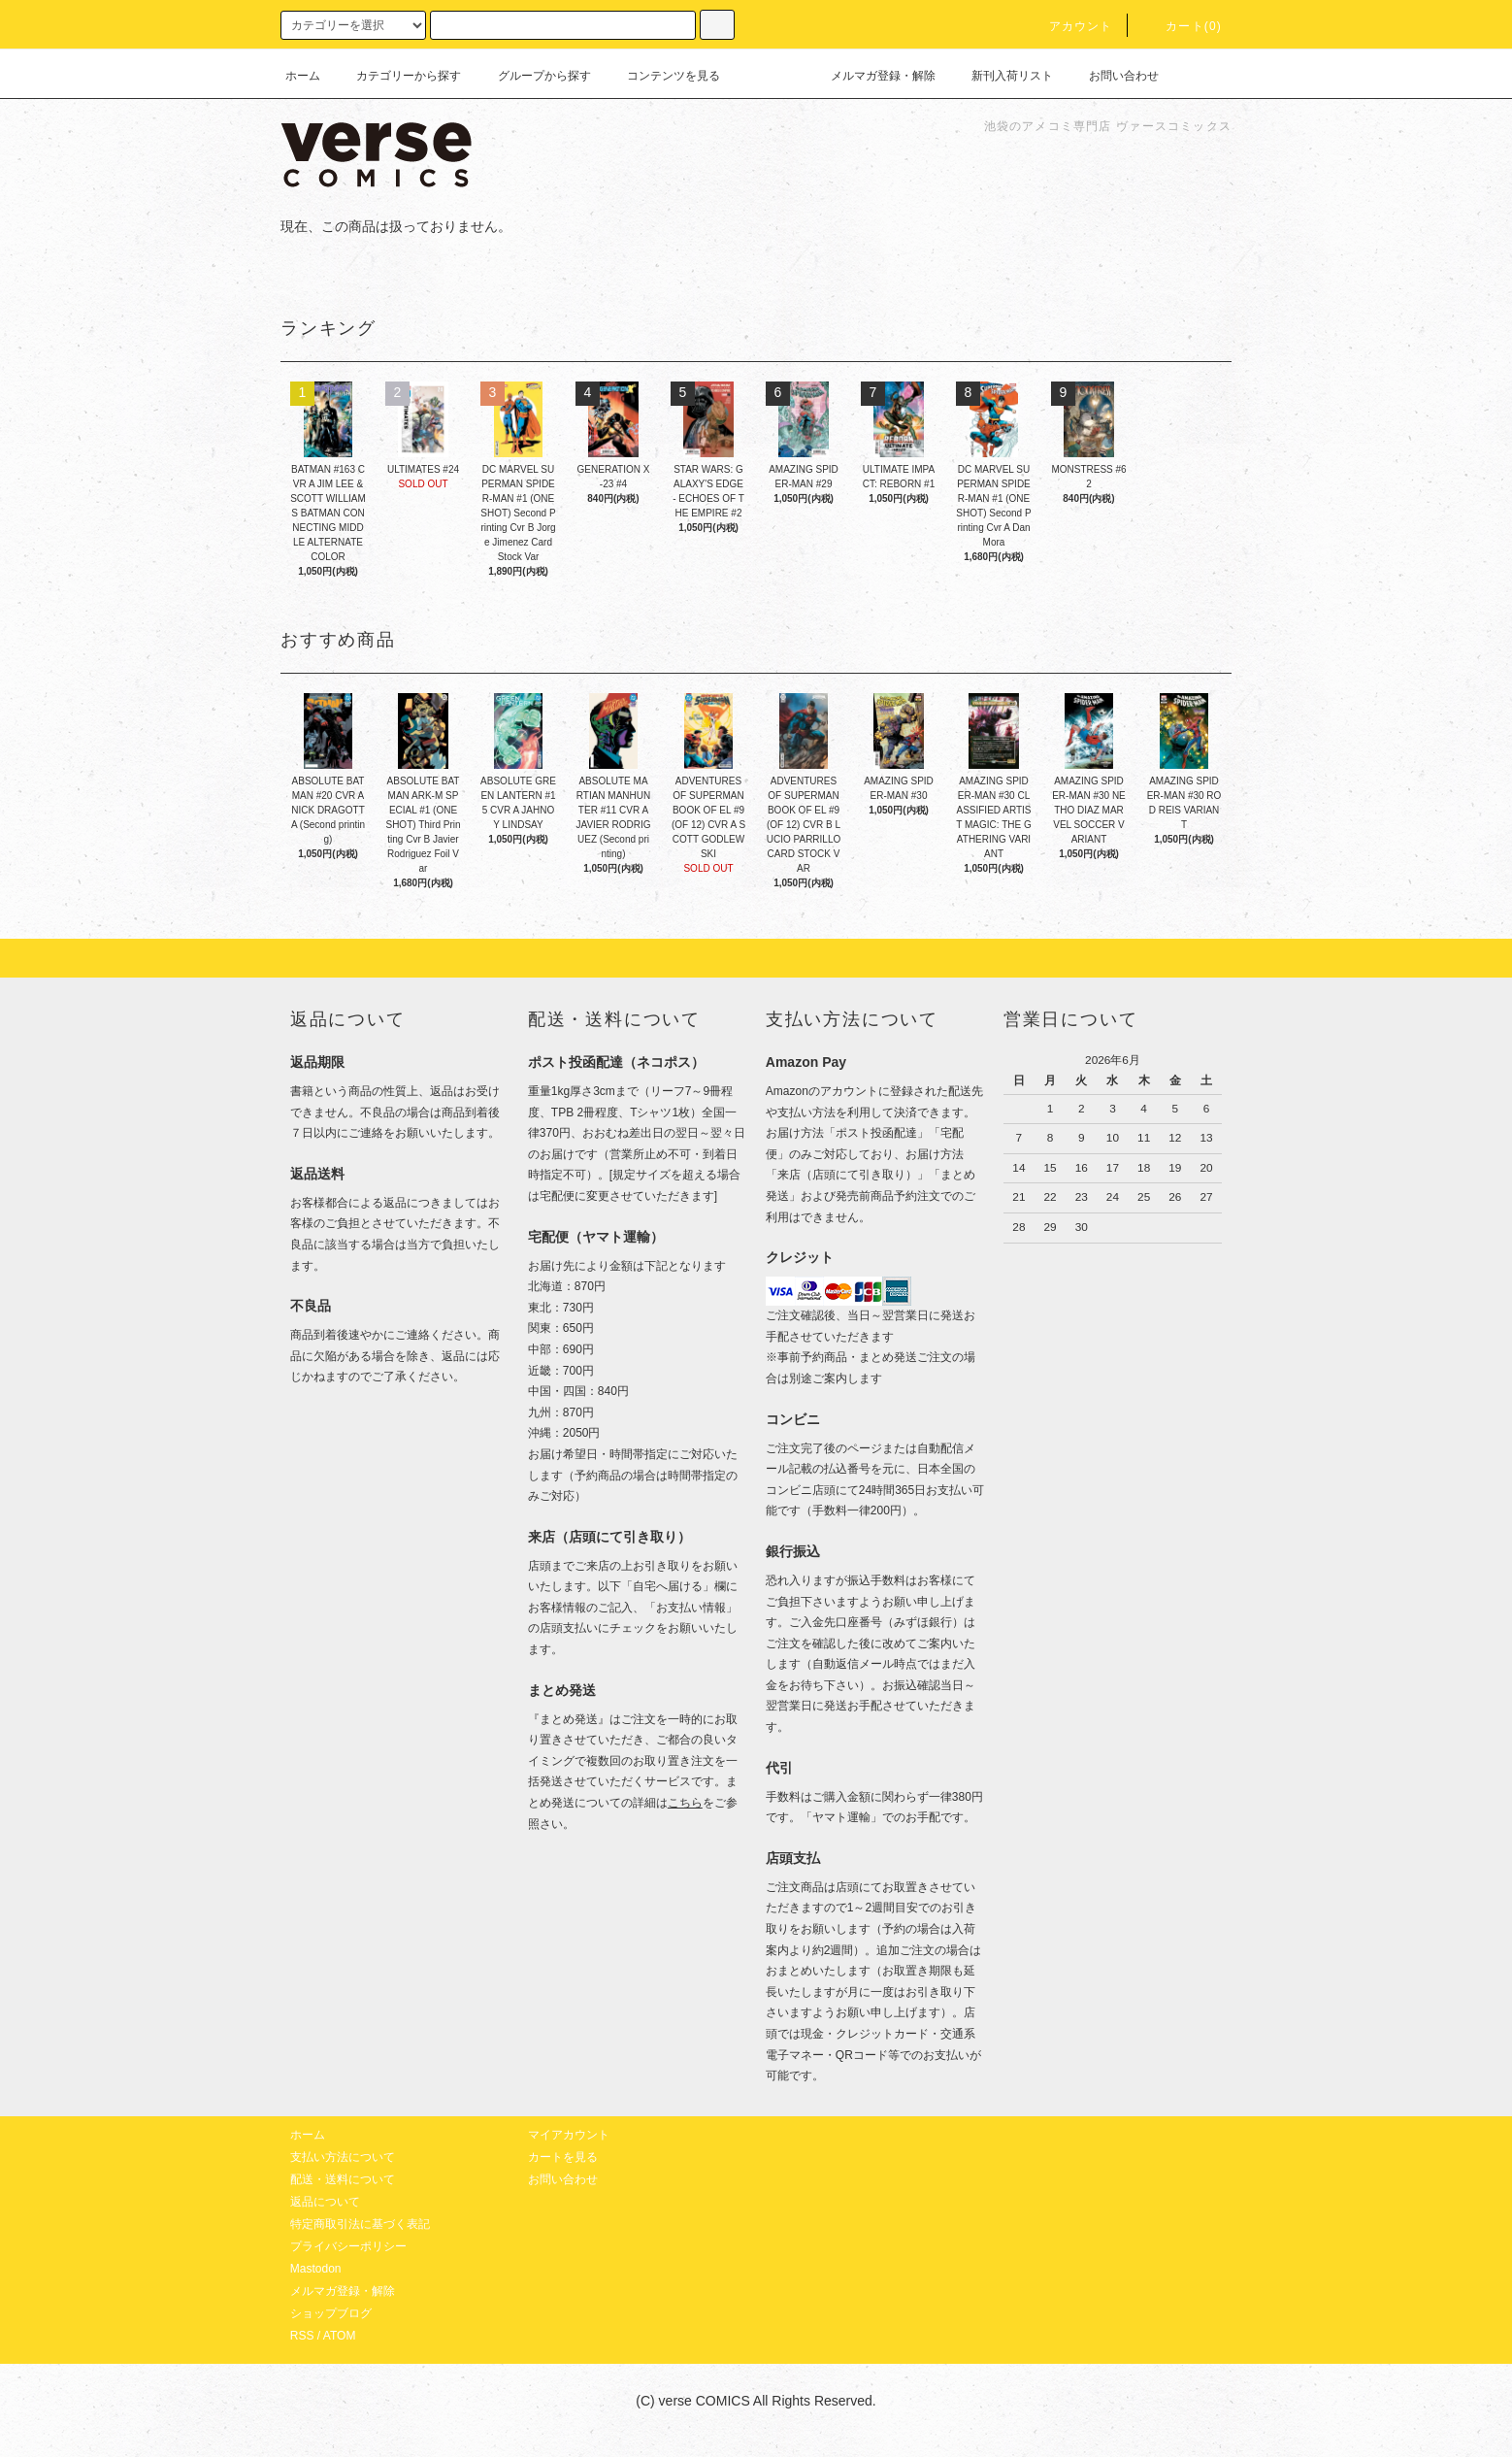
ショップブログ (331, 2313)
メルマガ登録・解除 (871, 76)
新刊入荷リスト (1000, 76)
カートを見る (563, 2157)
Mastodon (316, 2268)
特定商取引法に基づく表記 (360, 2224)
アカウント (1069, 26)
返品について (325, 2201)
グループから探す (533, 76)
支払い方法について (342, 2157)
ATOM (339, 2335)
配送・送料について (342, 2179)
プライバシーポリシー (348, 2246)
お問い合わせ (1112, 76)
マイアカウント (568, 2135)
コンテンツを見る (662, 76)
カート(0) (1182, 26)
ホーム (302, 76)
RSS (302, 2335)
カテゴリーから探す (397, 76)
